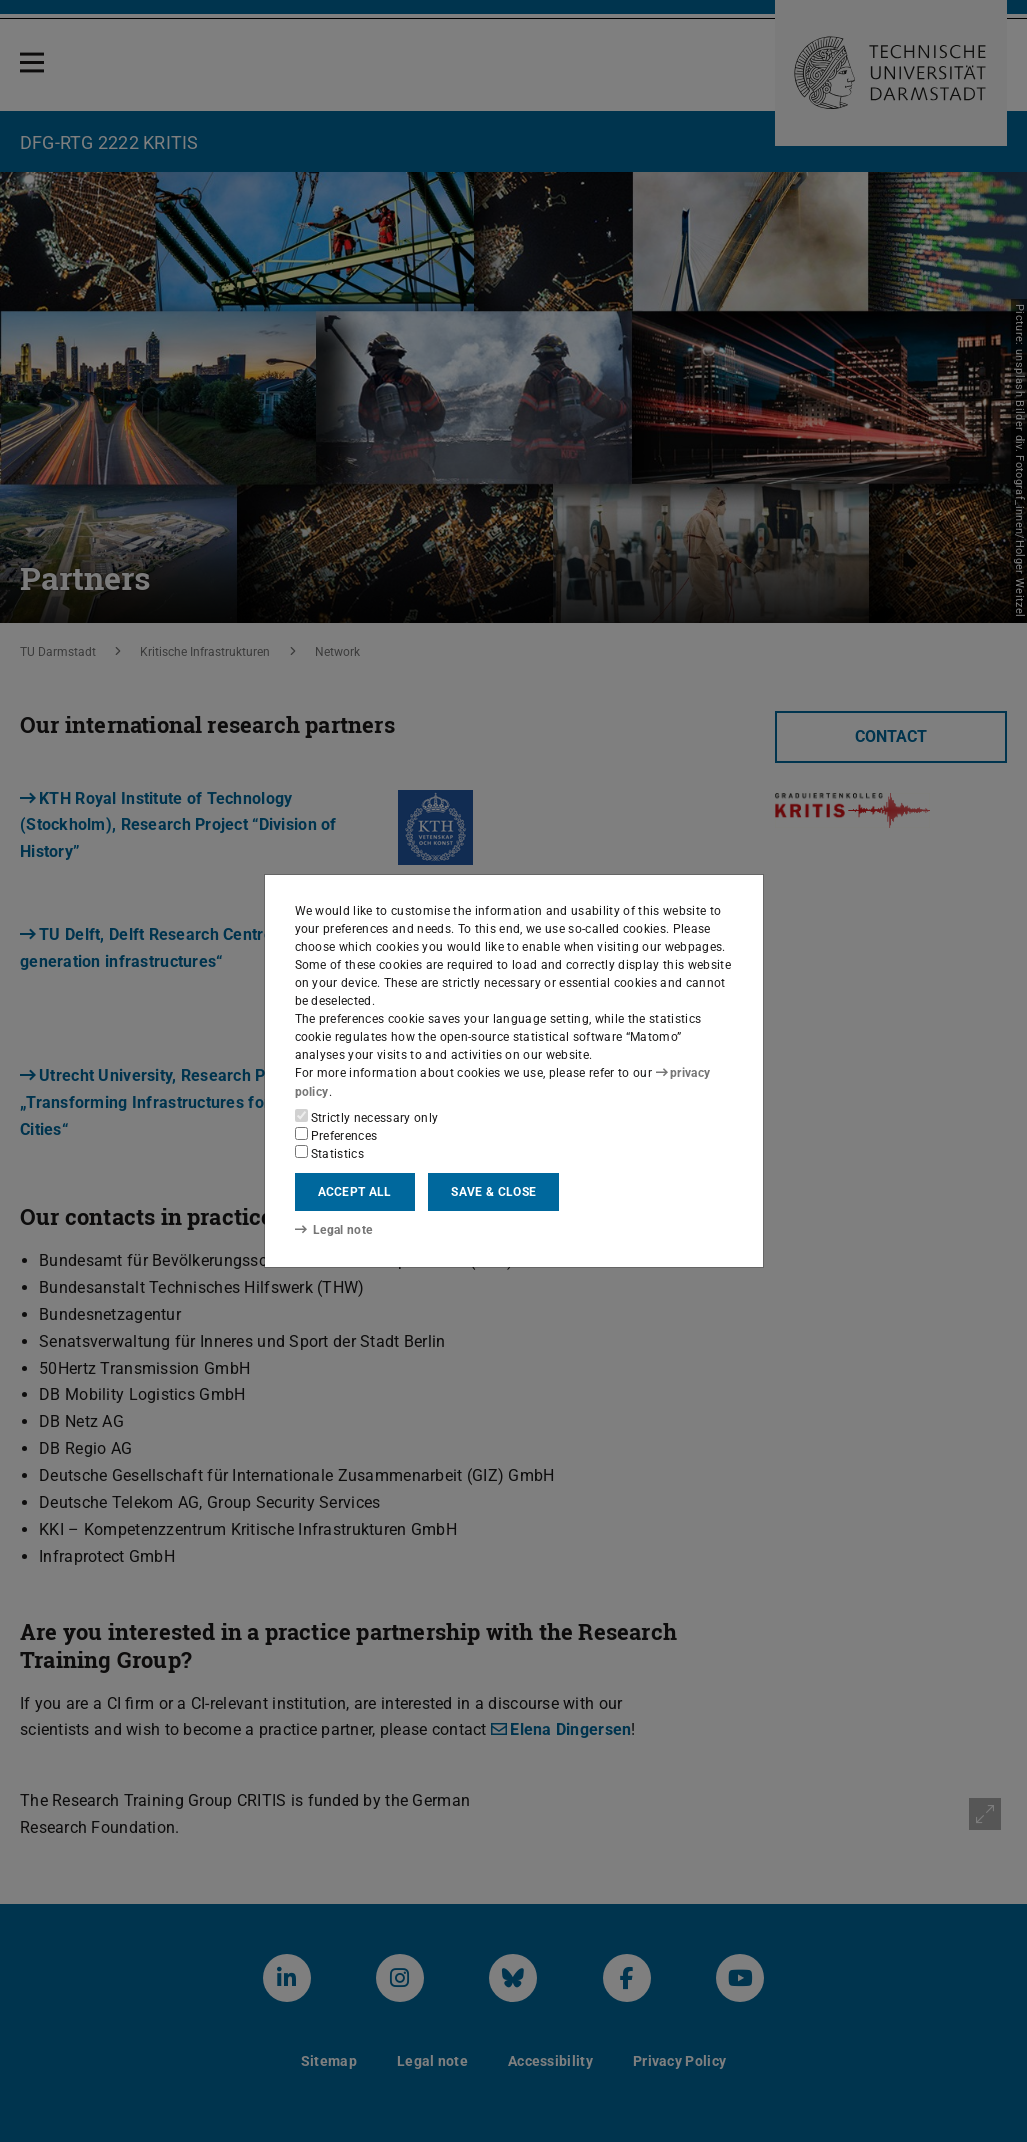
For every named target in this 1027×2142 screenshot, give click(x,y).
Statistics (330, 1153)
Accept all (355, 1192)
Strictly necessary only (367, 1117)
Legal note (334, 1229)
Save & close (493, 1192)
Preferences (336, 1135)
